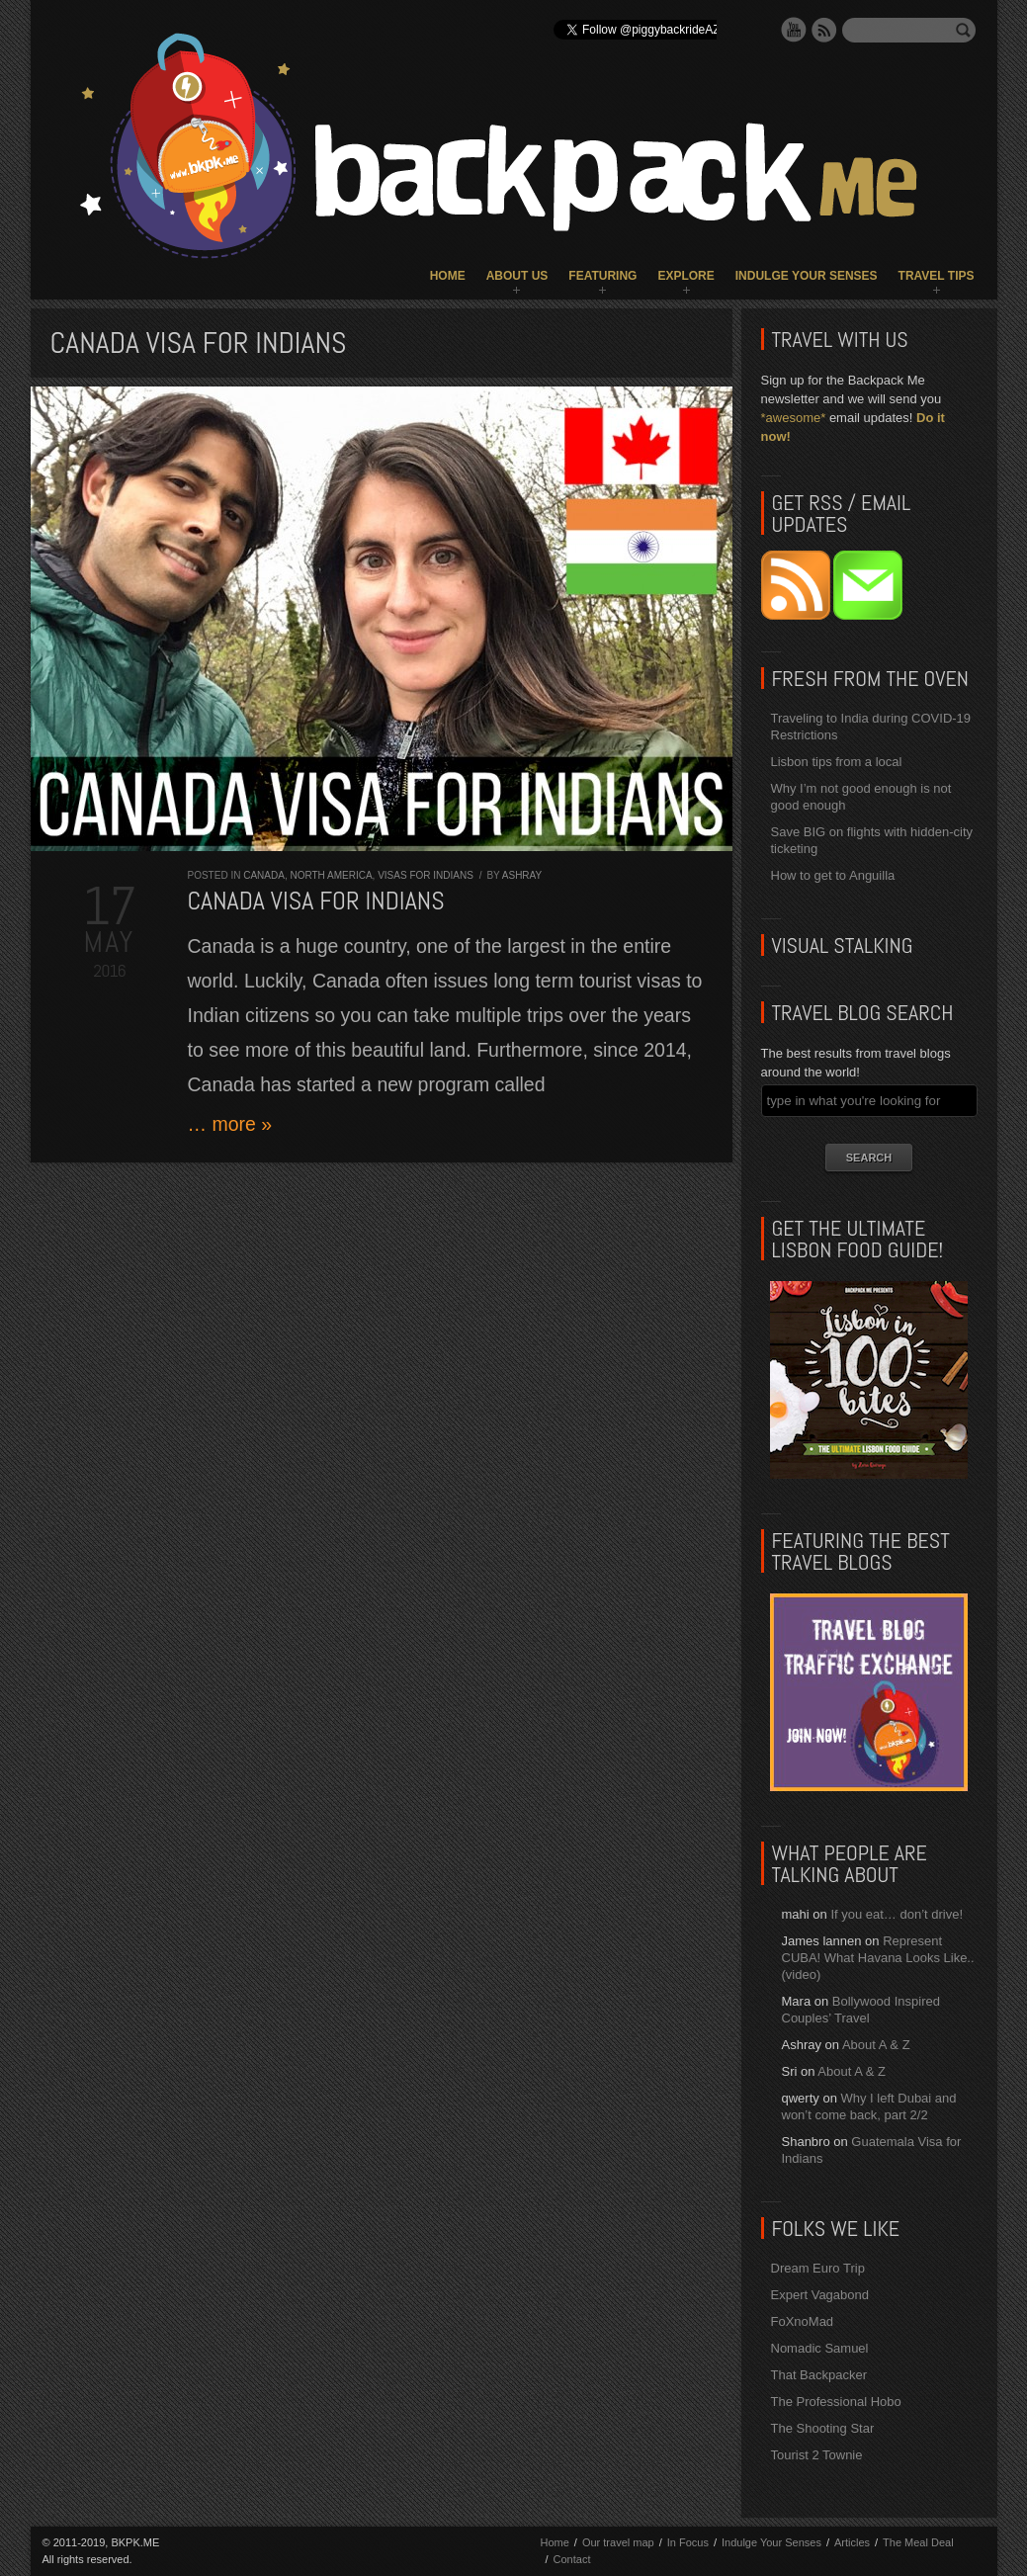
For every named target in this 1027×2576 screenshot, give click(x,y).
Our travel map (618, 2542)
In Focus (688, 2542)
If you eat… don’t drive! (896, 1914)
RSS (824, 30)
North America (331, 875)
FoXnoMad (802, 2321)
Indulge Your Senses (806, 276)
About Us (517, 276)
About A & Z (876, 2044)
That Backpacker (819, 2374)
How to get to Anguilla (833, 875)
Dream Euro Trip (818, 2268)
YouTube (794, 30)
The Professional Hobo (836, 2401)
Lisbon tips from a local (836, 761)
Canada (264, 875)
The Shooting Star (823, 2428)
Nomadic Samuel (820, 2348)
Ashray (522, 875)
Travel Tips (937, 276)
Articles (852, 2542)
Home (448, 276)
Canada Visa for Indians (316, 901)
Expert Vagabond (820, 2294)
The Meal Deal (918, 2542)
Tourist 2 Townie (817, 2454)
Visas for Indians (425, 875)
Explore (685, 276)
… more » (230, 1124)
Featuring (602, 276)
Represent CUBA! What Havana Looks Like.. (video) (878, 1957)
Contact (572, 2559)
